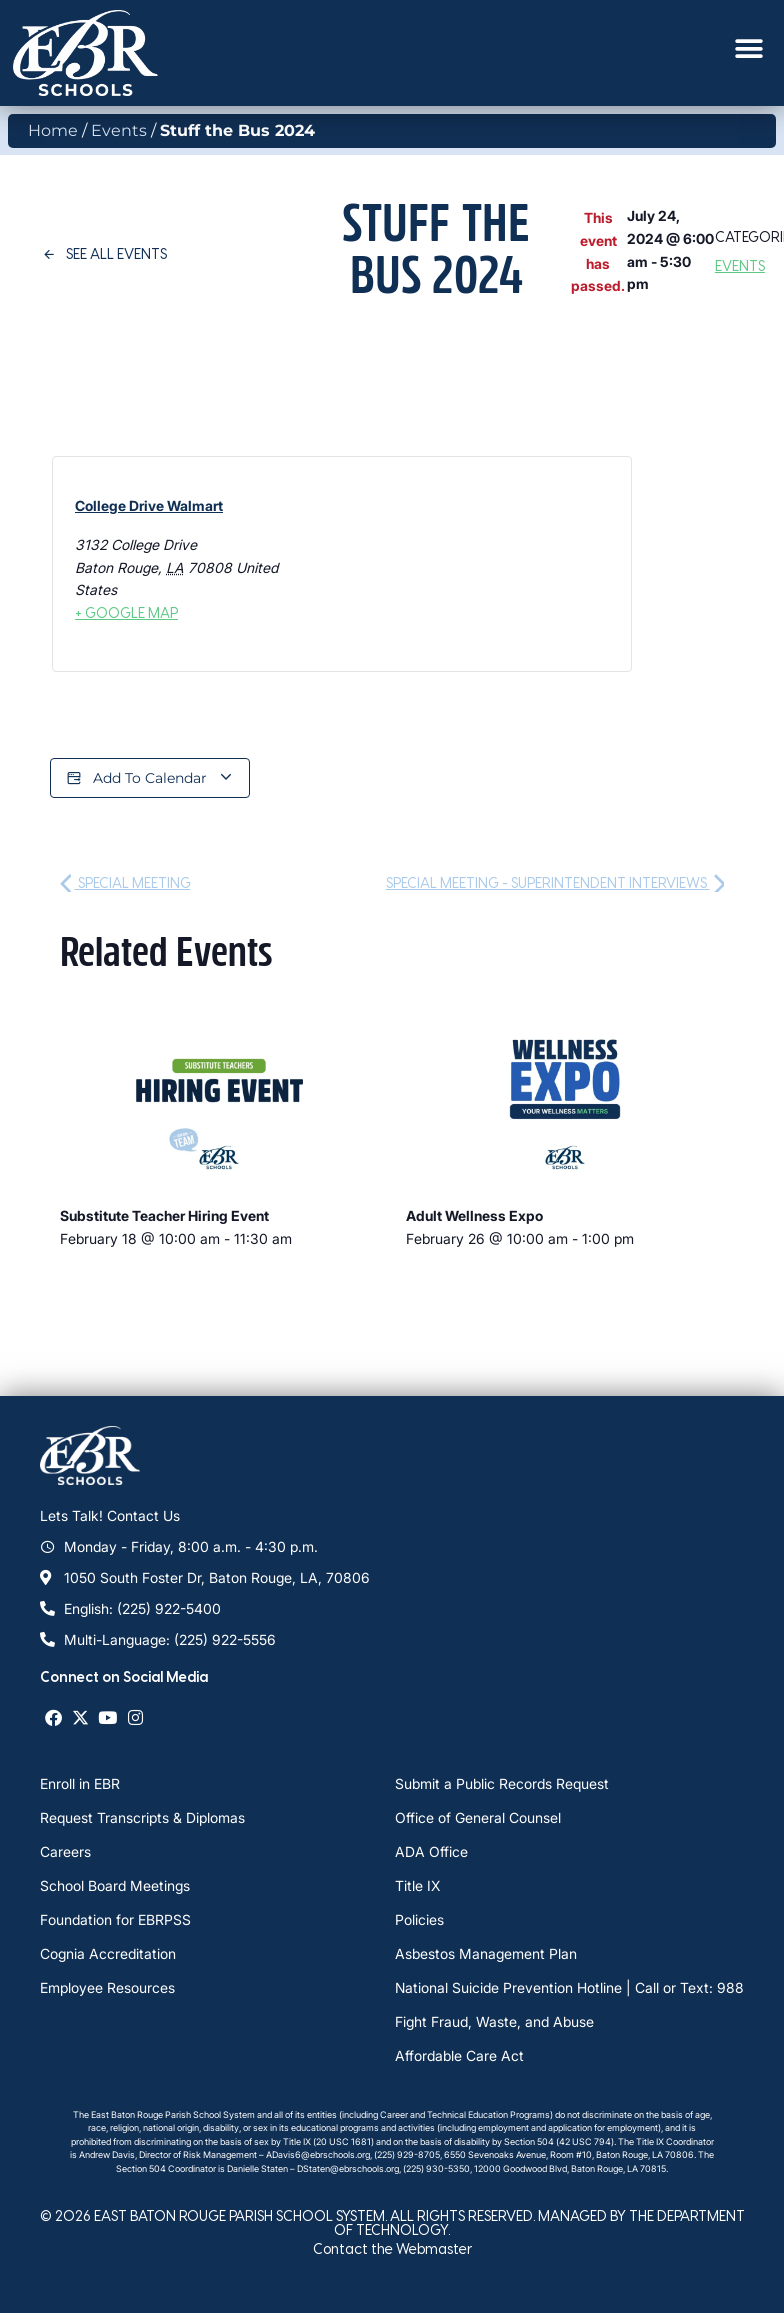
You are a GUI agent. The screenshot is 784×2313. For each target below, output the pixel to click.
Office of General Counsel (478, 1817)
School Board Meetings (115, 1885)
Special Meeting (125, 882)
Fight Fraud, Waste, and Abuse (494, 2021)
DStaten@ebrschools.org (348, 2168)
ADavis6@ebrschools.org (318, 2154)
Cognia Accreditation (108, 1953)
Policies (419, 1919)
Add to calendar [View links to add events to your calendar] (150, 778)
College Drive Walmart (149, 505)
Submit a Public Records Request (502, 1783)
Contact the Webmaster (392, 2248)
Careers (65, 1851)
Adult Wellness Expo (474, 1215)
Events (119, 130)
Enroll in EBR (80, 1783)
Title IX (417, 1885)
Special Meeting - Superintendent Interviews (555, 882)
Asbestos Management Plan (486, 1953)
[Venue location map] (426, 564)
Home (53, 130)
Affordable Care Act (459, 2055)
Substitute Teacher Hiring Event (164, 1215)
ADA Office (431, 1851)
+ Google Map (126, 612)
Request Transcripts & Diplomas (142, 1817)
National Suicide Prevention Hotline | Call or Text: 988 (569, 1987)
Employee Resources (107, 1987)
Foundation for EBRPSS (115, 1919)
